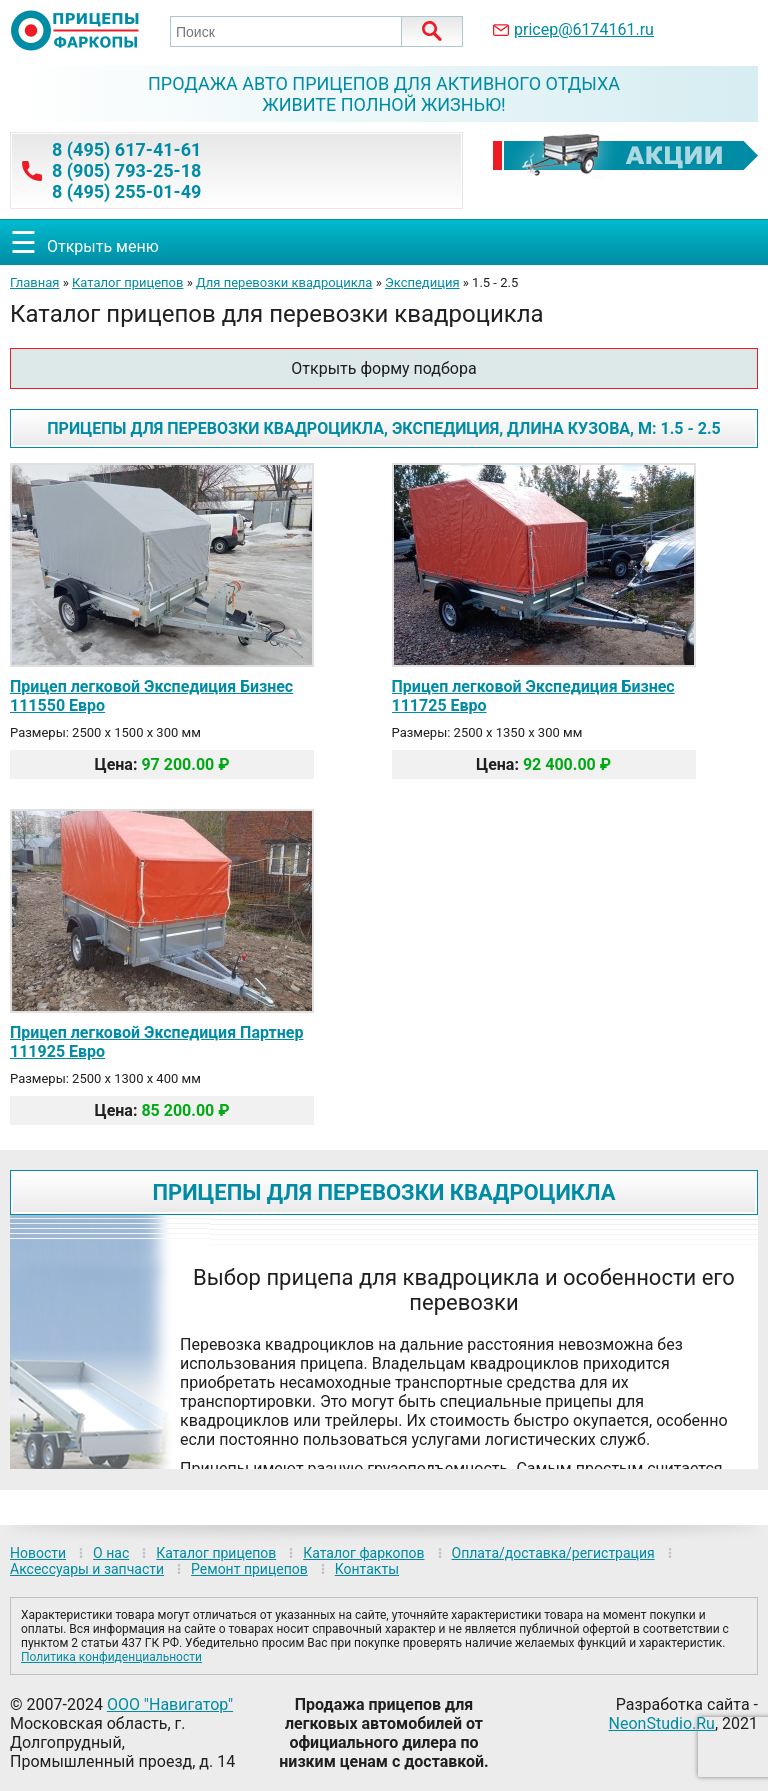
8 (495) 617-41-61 (126, 149)
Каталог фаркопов (363, 1553)
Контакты (367, 1569)
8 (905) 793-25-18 (126, 170)
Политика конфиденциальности (111, 1657)
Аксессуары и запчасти (87, 1569)
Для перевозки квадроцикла (284, 282)
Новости (38, 1553)
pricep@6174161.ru (584, 29)
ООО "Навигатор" (170, 1704)
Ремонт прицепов (249, 1569)
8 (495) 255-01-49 (126, 191)
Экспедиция (422, 282)
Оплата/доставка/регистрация (553, 1553)
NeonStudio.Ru (662, 1723)
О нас (111, 1553)
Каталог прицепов (127, 282)
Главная (34, 282)
